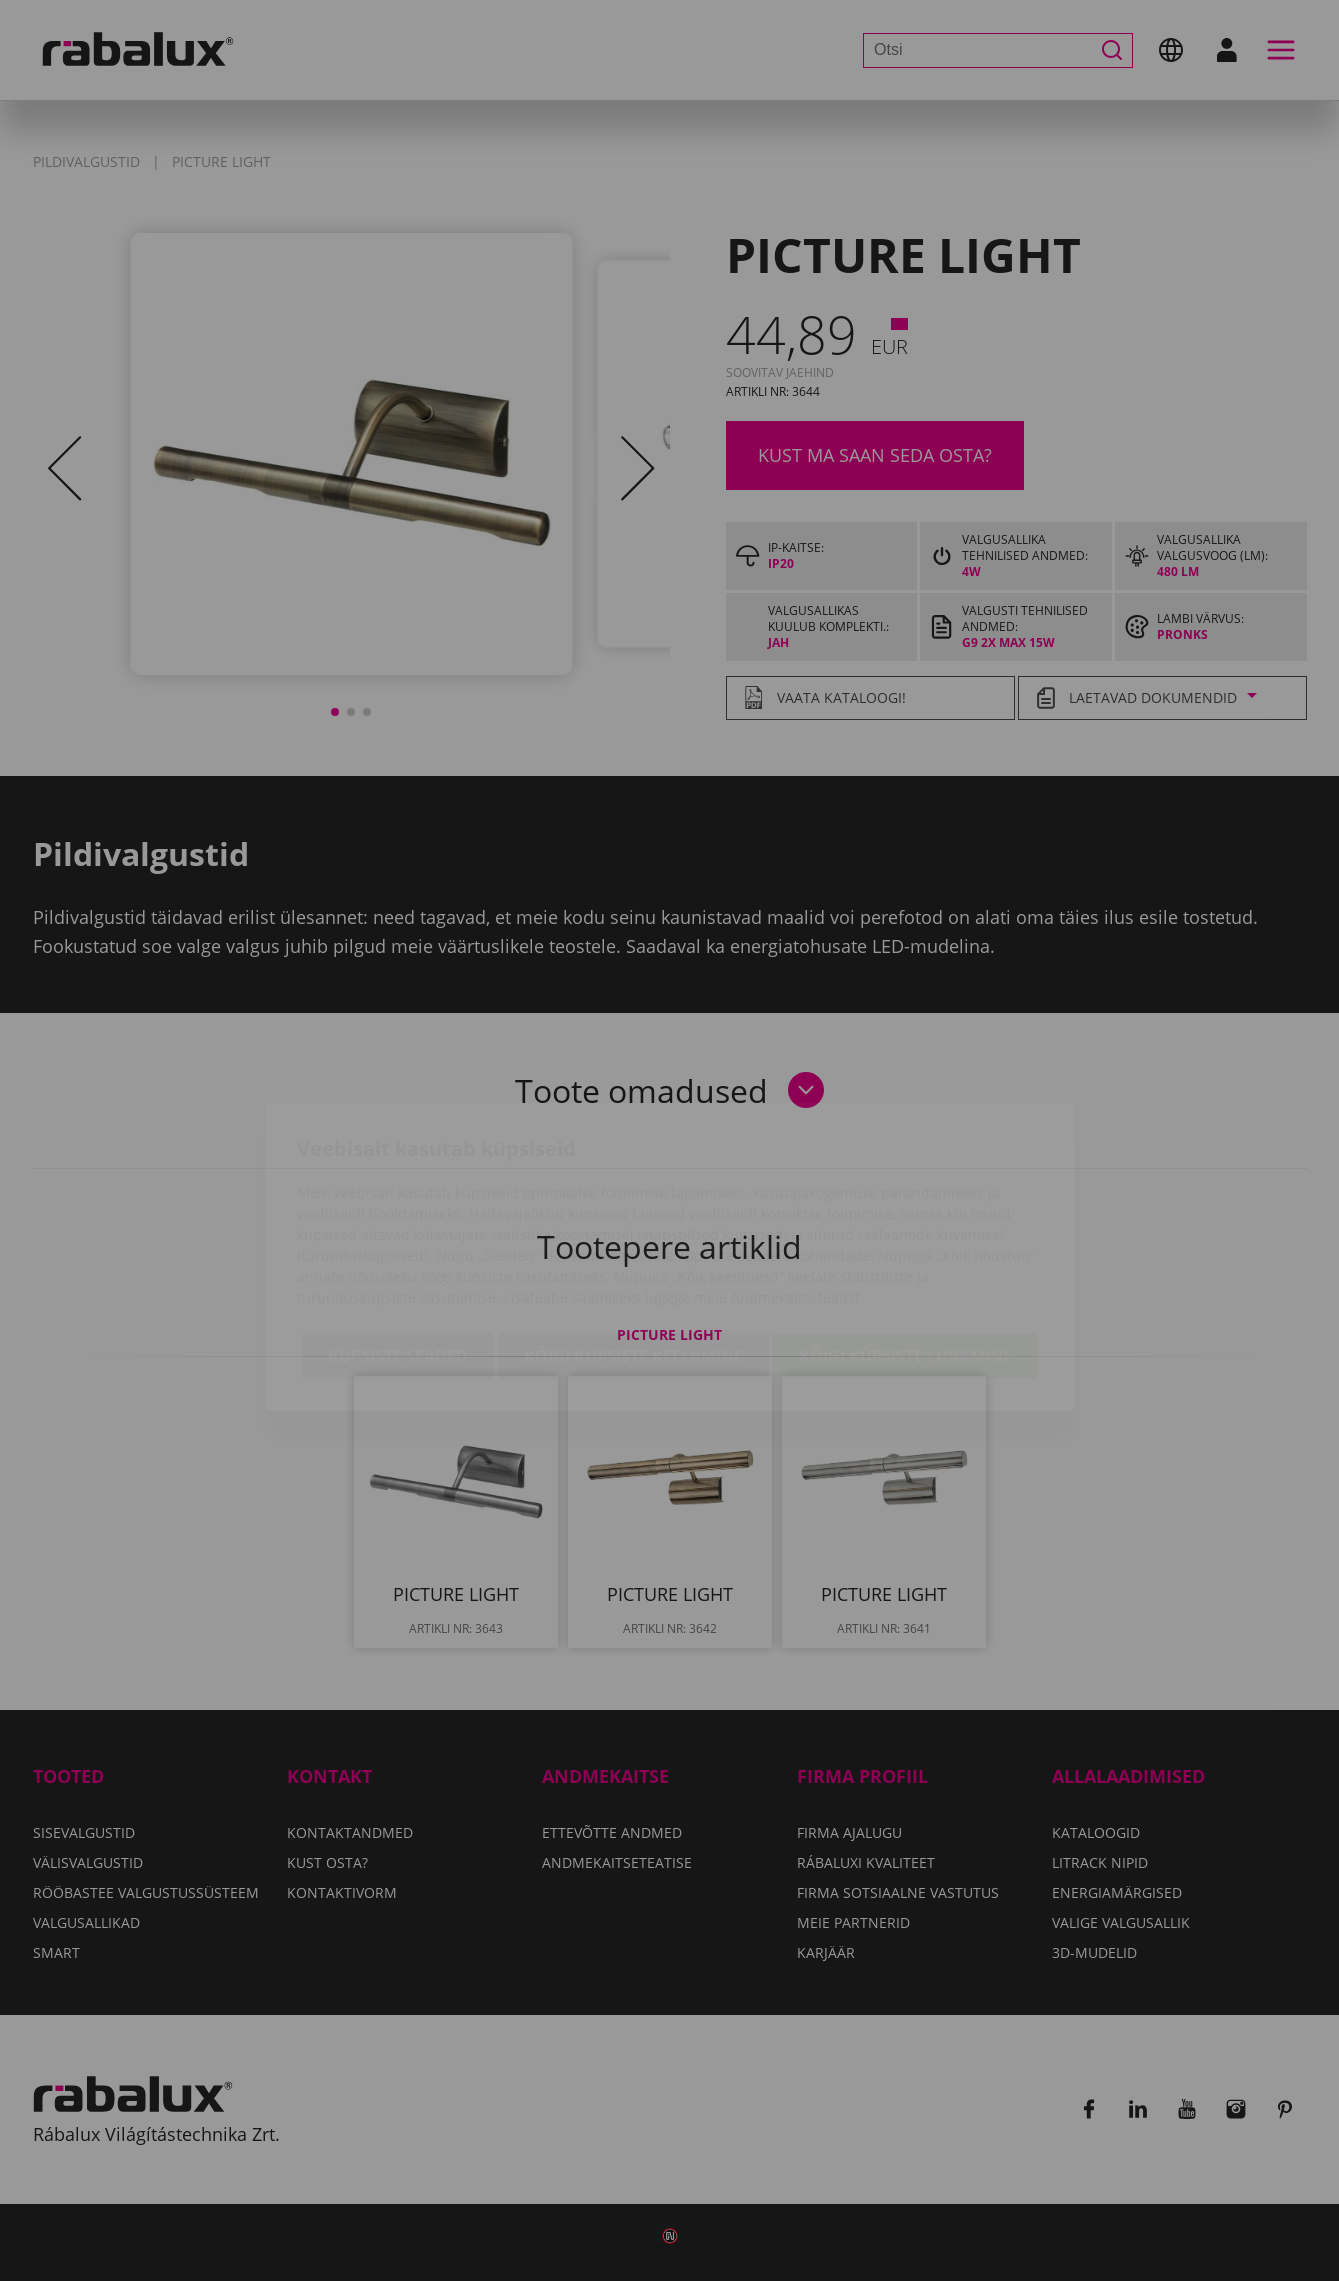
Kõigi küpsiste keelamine (633, 1240)
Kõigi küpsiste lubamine (905, 1240)
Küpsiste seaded (398, 1240)
